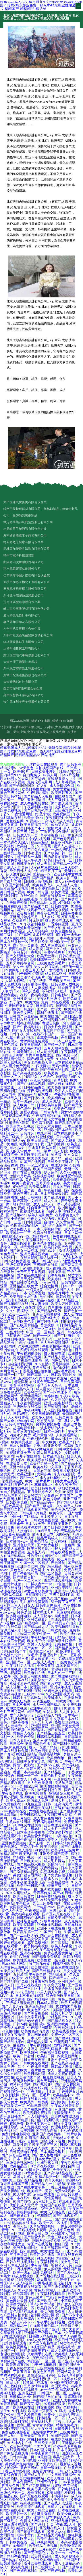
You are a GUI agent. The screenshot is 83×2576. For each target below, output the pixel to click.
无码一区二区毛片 (36, 2095)
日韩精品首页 (35, 1087)
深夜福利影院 (43, 2358)
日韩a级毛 (21, 1414)
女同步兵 (44, 1474)
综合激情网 (49, 1286)
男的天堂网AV (11, 1307)
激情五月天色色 (49, 1385)
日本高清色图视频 (14, 888)
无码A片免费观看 (45, 867)
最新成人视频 (71, 2464)
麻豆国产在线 (65, 2109)
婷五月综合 (66, 1559)
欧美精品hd (38, 903)
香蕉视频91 (49, 1325)
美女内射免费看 (53, 2311)
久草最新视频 (11, 2333)
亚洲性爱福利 (24, 998)
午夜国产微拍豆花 (19, 1006)
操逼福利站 (66, 2347)
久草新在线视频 (42, 2226)
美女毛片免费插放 (19, 2464)
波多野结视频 (43, 935)
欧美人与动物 (62, 1946)
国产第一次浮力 (49, 1009)
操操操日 (71, 1453)
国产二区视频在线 (43, 2343)
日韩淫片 (27, 1133)
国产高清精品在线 (58, 2173)
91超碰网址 (45, 1797)
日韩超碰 (63, 1297)
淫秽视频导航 (44, 1176)
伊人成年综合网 (19, 874)
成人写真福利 (38, 931)
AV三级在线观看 (53, 2209)
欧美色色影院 (65, 1108)
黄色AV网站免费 (40, 1449)
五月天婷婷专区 (40, 1492)
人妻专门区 (11, 991)
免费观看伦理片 (13, 1059)
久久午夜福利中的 (20, 1311)
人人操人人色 (67, 885)
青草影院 (61, 1080)
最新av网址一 (62, 1438)
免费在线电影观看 (16, 2432)
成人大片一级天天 (58, 1829)
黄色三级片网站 (13, 793)
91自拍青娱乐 (30, 775)
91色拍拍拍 (63, 1584)
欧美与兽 (9, 1094)
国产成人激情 (62, 803)
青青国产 (67, 1495)
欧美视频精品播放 (65, 1627)
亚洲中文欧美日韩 (52, 2460)
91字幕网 (24, 935)
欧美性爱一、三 (45, 1634)
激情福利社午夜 (49, 1790)
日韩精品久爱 (21, 2397)
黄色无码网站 (48, 2081)
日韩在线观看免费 (62, 1552)
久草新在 (19, 920)
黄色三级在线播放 (62, 2237)
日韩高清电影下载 (24, 2152)
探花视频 (67, 2389)
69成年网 (20, 1187)
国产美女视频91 (36, 2013)
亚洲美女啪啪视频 (47, 1314)
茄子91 (5, 2411)
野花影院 (44, 2216)
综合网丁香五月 (70, 988)
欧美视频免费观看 (37, 2113)
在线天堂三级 (36, 1978)
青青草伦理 (73, 2397)
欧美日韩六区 (48, 2308)
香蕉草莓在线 (48, 913)
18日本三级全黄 (64, 1041)
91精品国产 (9, 1854)
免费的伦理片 (55, 952)
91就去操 (50, 1712)
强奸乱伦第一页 (13, 2106)
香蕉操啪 (68, 1037)
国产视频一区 (67, 1055)
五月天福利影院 (56, 1048)
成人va (68, 1314)
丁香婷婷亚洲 (58, 924)
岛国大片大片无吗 (65, 1800)
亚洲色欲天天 (24, 1545)
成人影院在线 (55, 1353)
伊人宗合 (51, 1172)
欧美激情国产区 (28, 2077)
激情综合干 (56, 1864)
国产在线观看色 (65, 2216)
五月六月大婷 (42, 1722)
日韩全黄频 (64, 1417)
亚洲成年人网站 (42, 938)
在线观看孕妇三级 (14, 2329)
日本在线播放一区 (14, 942)
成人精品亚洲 (56, 974)
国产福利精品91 (19, 1204)
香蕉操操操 (61, 1364)
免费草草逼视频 (67, 1722)
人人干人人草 (11, 2148)
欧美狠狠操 (26, 913)
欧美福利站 (56, 1098)
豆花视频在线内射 (34, 2088)
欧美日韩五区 (62, 793)
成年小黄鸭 (26, 2535)
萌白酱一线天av (69, 935)
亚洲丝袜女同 (48, 2162)
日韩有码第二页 (22, 2457)
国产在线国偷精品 (24, 1325)
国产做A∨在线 (49, 1765)
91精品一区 (42, 874)
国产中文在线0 (57, 949)
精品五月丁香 (51, 871)
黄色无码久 (9, 1847)
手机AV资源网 (71, 2130)
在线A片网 (59, 1165)
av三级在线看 (44, 2194)
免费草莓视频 (11, 1669)
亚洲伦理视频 (17, 1300)
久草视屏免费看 (64, 2088)
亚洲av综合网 (20, 1467)
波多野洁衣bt (35, 1307)
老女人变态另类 (36, 2148)
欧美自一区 (26, 846)
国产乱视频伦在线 (38, 810)
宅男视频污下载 (32, 1144)
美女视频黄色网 (62, 2230)
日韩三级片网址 (26, 832)
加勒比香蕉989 (29, 1023)
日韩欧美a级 (57, 1630)
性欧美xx (9, 2180)
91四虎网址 (41, 1066)
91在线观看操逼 (14, 2336)
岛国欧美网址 (13, 1506)
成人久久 (51, 1201)
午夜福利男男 (48, 2262)
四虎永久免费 (21, 1435)
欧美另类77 (33, 1495)
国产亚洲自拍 (62, 1350)
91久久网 (71, 1155)
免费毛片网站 (58, 1293)
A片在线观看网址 (14, 2450)
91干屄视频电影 (44, 2365)
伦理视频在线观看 (27, 1825)
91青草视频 (9, 2404)
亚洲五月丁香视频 (27, 952)
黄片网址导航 (38, 2035)
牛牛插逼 (23, 1903)
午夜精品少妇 (42, 1637)
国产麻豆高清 (71, 1265)
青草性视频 (49, 835)
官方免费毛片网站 (14, 1637)
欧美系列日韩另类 (34, 2102)
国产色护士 (73, 1311)
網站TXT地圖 (40, 721)
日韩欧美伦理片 (44, 771)
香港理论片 (48, 1655)
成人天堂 (44, 864)
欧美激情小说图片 (31, 977)
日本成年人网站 (14, 1964)
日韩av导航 (42, 1470)
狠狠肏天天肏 (62, 2265)
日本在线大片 (44, 1612)
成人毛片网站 (55, 1861)
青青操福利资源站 (53, 1378)
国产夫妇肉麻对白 (24, 2570)
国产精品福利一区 (31, 1623)
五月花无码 (36, 1552)
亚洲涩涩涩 (36, 800)
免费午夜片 (62, 2169)
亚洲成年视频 (61, 1687)
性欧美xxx (35, 1556)
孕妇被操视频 (69, 1488)
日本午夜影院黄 (69, 938)
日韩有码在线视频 (31, 1918)
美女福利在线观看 (26, 1914)
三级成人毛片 (44, 1662)
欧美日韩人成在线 (24, 871)
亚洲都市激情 (31, 1953)
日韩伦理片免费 (53, 1776)
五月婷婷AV (27, 1378)
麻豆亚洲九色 (62, 842)
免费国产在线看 (53, 2205)
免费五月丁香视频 (31, 1272)
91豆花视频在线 (63, 2042)
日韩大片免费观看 (58, 1027)
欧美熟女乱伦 (42, 2556)
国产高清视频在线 (27, 1073)
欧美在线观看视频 (58, 1825)
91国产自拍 (22, 2201)
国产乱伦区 (29, 2251)
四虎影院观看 (21, 1243)
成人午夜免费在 (67, 1485)
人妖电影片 (26, 1531)
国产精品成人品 (36, 1627)
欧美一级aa (22, 2272)
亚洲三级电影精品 (58, 1403)
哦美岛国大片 (64, 2457)
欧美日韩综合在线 (41, 2510)
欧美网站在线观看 (65, 2116)
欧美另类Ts (32, 1392)
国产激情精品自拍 (24, 1871)
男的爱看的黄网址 (58, 857)
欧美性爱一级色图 (51, 1960)
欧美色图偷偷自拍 (62, 1087)
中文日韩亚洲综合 (62, 2475)
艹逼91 (51, 2297)
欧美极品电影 (40, 1187)
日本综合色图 (28, 1318)
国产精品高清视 (22, 1559)
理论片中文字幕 (42, 2304)
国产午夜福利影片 (27, 1027)
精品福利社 (41, 1236)
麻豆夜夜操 (29, 1112)
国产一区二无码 (43, 1328)
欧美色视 (24, 1368)
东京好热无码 (48, 1321)
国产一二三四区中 (27, 1988)
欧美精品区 (19, 2166)
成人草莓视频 (65, 782)
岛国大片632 (23, 2177)
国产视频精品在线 (14, 1304)
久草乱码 (69, 888)
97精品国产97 (58, 2017)
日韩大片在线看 (65, 1481)
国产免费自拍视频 (58, 1875)
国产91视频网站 (56, 1407)
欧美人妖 (23, 1971)
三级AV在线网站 (64, 1254)
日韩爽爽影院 (36, 1595)
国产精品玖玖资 (49, 1311)
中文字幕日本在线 (64, 1719)
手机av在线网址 (18, 1822)
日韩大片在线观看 (62, 2507)
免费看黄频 (45, 1666)
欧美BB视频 (63, 1492)
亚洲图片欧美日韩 (61, 2024)
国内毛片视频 (65, 1371)
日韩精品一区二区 (51, 2418)
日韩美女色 (26, 864)
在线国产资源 (17, 903)
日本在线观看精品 (68, 1062)
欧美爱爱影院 (17, 959)
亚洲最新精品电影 (39, 2006)
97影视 (37, 974)
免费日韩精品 (31, 1815)
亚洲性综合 (67, 1981)
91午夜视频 (56, 1275)
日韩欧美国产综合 (54, 1577)
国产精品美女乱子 (68, 1648)
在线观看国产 (65, 796)
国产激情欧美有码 (34, 2350)
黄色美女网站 (24, 1013)
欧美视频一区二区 (14, 1328)
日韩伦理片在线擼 (68, 2429)
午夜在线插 (38, 981)
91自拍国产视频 (69, 2006)
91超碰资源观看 (14, 2343)
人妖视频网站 (16, 981)
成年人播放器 (35, 1630)
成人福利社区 (57, 1268)
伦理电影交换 (38, 2106)
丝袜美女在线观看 (43, 764)
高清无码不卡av (22, 2322)
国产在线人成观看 (27, 1172)
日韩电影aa (60, 995)
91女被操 (42, 1850)
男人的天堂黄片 (19, 1151)
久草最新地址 (42, 1485)
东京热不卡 (29, 1847)
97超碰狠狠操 (55, 2404)
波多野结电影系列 (34, 1399)
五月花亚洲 (27, 2393)
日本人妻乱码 (21, 1740)
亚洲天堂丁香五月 (34, 2436)
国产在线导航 (58, 1729)
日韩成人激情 (62, 2067)
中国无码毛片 (24, 1052)
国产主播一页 (40, 1843)
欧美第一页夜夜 (41, 2411)
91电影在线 (69, 1747)
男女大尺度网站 (47, 967)
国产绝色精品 (51, 1566)
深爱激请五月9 (18, 2365)
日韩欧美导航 (63, 1701)
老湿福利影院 (62, 1669)
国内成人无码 (38, 1800)
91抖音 (56, 1155)
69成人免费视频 (40, 2340)
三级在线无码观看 (68, 1808)
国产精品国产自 (36, 906)
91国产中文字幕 (65, 2485)
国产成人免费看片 (54, 2499)
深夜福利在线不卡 (14, 1658)
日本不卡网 (21, 1705)
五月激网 (20, 1974)
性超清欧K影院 (17, 1123)
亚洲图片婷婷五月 (24, 917)
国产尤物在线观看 (68, 2219)
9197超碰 (25, 2290)
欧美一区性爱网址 (47, 2198)
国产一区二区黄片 (34, 1165)
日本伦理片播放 (13, 1158)
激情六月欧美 (21, 1176)
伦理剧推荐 (39, 1687)
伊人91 (42, 786)
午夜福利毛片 (71, 1052)
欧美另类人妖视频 (20, 1126)
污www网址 (50, 1282)
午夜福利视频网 (29, 1403)
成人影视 (36, 949)
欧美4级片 (21, 771)
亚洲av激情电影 (46, 1740)
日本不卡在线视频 (29, 1996)
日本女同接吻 (21, 1446)
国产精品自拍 (47, 2130)
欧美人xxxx (56, 2531)
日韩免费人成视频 (65, 984)
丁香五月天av (65, 2421)
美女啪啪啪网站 (32, 2478)
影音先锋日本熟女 (47, 1453)
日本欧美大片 (51, 1517)
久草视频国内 (29, 1346)
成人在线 (47, 917)
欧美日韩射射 (24, 2056)
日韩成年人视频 (26, 1069)
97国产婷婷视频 (36, 1588)
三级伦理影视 (11, 2013)
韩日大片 (13, 2382)
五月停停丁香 (64, 2279)
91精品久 (31, 1077)
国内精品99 (9, 775)
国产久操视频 (67, 2407)
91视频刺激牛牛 (14, 1651)
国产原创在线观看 (34, 2496)
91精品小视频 (65, 1637)
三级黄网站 (69, 2432)
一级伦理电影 (62, 849)
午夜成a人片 (66, 2524)
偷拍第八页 (60, 825)
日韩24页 (20, 2024)
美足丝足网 (63, 1783)
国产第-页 (55, 1761)
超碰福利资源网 (20, 1364)
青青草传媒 (42, 1893)
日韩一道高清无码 (58, 1804)
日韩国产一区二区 (53, 2393)
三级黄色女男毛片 (51, 963)
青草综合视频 (48, 1037)
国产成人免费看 (64, 1140)
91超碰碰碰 (26, 2279)
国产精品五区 (11, 2109)
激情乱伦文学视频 (51, 1119)
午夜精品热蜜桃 (67, 1094)
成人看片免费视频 (16, 1066)
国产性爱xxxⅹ (68, 2272)
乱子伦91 (17, 1002)
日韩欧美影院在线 (34, 1155)
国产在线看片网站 (34, 2098)
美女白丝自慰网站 (27, 1875)
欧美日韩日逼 (38, 1140)
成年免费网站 (38, 1942)
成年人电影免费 (41, 1215)
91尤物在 (36, 920)
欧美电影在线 (35, 1673)
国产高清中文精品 (27, 1201)
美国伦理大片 (65, 2113)
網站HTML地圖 (62, 721)
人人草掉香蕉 (19, 1417)
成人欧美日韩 (24, 1105)
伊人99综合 (9, 2468)
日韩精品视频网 (49, 1737)
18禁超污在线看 (35, 2382)
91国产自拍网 (28, 2141)
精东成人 (45, 1094)
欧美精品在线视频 (43, 2546)
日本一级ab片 (31, 1829)
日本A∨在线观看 (13, 938)
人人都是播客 (38, 2116)
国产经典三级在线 (16, 2155)
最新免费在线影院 (65, 1967)
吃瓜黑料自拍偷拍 (14, 2315)
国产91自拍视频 (13, 1729)
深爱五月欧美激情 (38, 1591)
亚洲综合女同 (28, 1566)
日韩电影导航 (69, 2489)
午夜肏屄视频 (55, 1985)
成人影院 (61, 1151)
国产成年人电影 (69, 1907)
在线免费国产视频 (24, 1868)
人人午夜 (75, 2418)
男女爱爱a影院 (69, 1204)
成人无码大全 (44, 1204)
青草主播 (55, 1307)
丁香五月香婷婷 (69, 2226)
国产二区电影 (65, 1336)
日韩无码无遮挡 (69, 2471)
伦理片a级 (43, 814)
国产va (58, 1893)
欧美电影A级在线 (24, 1297)
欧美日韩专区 (38, 892)
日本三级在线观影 (24, 899)
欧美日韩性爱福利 (61, 2492)
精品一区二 (29, 1478)
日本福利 (71, 1715)
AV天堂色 (26, 768)
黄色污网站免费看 (14, 1722)
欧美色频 (66, 2549)
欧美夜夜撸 (15, 2138)
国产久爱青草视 (29, 2414)
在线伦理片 (29, 896)
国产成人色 (73, 1790)
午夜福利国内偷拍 (38, 807)
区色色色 (46, 1077)
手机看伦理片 (11, 849)
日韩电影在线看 (13, 2010)
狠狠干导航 (63, 2123)
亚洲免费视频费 (14, 1843)
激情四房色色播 (38, 1744)
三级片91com (34, 1694)
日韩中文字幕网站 (27, 1698)
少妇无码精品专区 (68, 1531)
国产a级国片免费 (40, 1059)
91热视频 (54, 1570)
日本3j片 (67, 1286)
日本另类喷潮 (68, 2450)
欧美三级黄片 (13, 1137)
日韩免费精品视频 (51, 1896)
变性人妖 (20, 2226)
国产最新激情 (71, 1811)
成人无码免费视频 (68, 881)
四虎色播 (61, 1616)
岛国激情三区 (67, 1666)
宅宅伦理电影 (33, 1268)
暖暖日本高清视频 (27, 1772)
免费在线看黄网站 (58, 1953)
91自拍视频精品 (13, 1492)
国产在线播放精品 (65, 1676)
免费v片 (50, 2414)
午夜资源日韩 (36, 1910)
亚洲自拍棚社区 (26, 2248)
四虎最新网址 (68, 2056)
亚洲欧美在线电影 (64, 2382)
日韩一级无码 (51, 2468)
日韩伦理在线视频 (19, 1424)
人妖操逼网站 (67, 1435)
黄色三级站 (29, 2468)
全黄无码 (7, 1474)
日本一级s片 (23, 2159)
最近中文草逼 (24, 1928)
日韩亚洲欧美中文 (67, 1964)
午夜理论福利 (38, 793)
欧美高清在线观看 (31, 2507)
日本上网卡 (73, 1233)
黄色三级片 (34, 2297)
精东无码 (75, 1960)
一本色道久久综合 (14, 842)
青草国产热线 (54, 1030)
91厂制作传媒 (40, 1964)
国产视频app (16, 1215)
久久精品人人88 (69, 1506)
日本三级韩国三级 (54, 2248)
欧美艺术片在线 (49, 1126)
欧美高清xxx (34, 817)
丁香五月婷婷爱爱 (20, 2368)
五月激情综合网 (36, 2386)
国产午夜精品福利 (54, 1882)
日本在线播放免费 (14, 1751)
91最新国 (44, 2457)
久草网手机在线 (40, 2354)
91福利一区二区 (62, 1768)
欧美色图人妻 (21, 1229)
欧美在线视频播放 (54, 1786)
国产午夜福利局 (26, 1573)
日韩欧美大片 (31, 1861)
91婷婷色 (51, 1396)
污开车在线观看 (28, 1456)
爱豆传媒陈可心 (43, 1658)
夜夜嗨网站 (49, 1868)
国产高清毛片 (38, 1375)
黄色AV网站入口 (47, 2290)
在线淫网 (44, 1133)
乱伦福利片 (63, 2283)
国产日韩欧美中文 (58, 1527)
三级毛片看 (58, 1910)
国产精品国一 (55, 1772)
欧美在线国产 (51, 1016)
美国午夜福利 (27, 2528)
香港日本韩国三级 (14, 2184)
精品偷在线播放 (24, 2223)
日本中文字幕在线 (14, 1680)
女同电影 (29, 2460)
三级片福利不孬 (62, 1595)
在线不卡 (16, 1978)
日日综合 (17, 1744)
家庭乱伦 (31, 1949)
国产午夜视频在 (13, 1460)
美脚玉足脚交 (13, 1055)
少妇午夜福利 (24, 1839)
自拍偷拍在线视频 (14, 1488)
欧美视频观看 (36, 1793)
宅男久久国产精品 (54, 1598)
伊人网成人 (22, 1470)
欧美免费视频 (11, 810)
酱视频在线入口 (52, 2528)
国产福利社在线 (29, 1690)
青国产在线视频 (40, 2244)
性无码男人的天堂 (14, 778)
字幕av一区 (29, 1889)
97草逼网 (7, 1456)
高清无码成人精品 (59, 821)
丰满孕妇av (60, 2496)
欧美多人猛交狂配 (68, 1091)
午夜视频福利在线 (47, 1116)
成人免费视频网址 (65, 2350)
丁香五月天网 (41, 1779)
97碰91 (5, 1183)
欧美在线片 (11, 1268)
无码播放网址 (24, 2081)
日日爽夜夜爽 (35, 2059)
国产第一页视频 (26, 945)
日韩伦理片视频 (70, 2375)
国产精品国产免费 (14, 1981)
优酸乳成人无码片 (24, 2205)
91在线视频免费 (53, 1871)
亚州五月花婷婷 (44, 2549)
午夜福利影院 (41, 2045)
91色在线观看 (62, 2098)
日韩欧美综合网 (49, 1105)
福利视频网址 (31, 2503)
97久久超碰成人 (19, 1893)
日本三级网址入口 (45, 2567)
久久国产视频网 (14, 2379)
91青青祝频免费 (43, 1981)
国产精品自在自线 (63, 1978)
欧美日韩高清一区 (58, 860)
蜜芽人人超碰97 (66, 846)
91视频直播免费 (19, 1453)
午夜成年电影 (38, 2067)
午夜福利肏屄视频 (54, 2052)
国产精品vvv (72, 2177)
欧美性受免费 (24, 1960)
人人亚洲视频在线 (51, 1020)
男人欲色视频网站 (54, 1343)
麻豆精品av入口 (21, 1389)
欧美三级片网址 (40, 1548)
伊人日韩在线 (24, 1119)
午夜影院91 (54, 817)
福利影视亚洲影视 (45, 2315)
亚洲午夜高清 (41, 1708)
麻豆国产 (20, 2045)
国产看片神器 (51, 1683)
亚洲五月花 (66, 917)
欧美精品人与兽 (49, 1715)
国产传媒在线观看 (31, 2531)
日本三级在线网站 (27, 1431)
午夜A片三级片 (49, 998)
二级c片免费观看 (13, 1747)
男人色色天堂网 (40, 1783)
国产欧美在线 (48, 2301)
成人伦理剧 (15, 839)
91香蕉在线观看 (13, 1942)
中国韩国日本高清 (23, 1598)
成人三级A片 (52, 1101)
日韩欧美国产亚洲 (45, 2329)
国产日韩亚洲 (71, 764)
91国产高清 (60, 2436)
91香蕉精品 (49, 899)
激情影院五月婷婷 (41, 2375)
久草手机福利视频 (20, 1037)
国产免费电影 (48, 1545)
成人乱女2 (44, 1389)
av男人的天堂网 (49, 1992)
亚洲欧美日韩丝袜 (20, 1009)
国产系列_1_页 (43, 2524)
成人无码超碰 (50, 1478)
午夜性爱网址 (22, 814)
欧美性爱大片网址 (38, 1836)
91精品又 (44, 1531)
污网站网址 (66, 2372)
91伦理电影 (65, 1651)
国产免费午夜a (18, 2549)
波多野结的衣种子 (54, 1428)
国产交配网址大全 (20, 956)
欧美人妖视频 (11, 1062)
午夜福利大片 (42, 2421)
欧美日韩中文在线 (68, 874)
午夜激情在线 (13, 1793)
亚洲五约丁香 (48, 2482)
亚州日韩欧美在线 (34, 1676)
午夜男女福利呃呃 (41, 1218)
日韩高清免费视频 (16, 1261)
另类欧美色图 (24, 1321)
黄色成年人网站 (38, 1179)
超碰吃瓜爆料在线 (14, 2421)
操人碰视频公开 (13, 2038)
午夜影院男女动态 (58, 1815)
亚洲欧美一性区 (63, 942)
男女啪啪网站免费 (27, 1357)
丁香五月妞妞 (21, 1818)
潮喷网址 (63, 1534)
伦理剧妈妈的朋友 (25, 1226)
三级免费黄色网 (19, 1265)
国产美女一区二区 (38, 1648)
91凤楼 (61, 2411)
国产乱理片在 (55, 1197)
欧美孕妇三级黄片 (65, 1850)
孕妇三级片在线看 (58, 1690)
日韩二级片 (42, 1151)
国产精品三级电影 (39, 1506)
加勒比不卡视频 (53, 2141)
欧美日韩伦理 (35, 2074)
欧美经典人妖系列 (68, 2354)
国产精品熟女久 (60, 2020)
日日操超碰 (63, 810)
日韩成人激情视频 (38, 881)
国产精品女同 (38, 2042)
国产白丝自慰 (11, 881)
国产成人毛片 (35, 2475)
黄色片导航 (52, 1499)
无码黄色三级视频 (14, 1967)
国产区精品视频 (30, 2180)
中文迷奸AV (72, 1478)
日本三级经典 (11, 2386)
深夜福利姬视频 (40, 1091)
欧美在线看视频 (64, 2031)
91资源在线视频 (42, 2166)
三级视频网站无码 (16, 1116)
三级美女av (63, 1339)
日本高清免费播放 (31, 1832)
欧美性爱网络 (17, 2347)
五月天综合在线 (49, 1183)
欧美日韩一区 (17, 2514)
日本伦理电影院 (40, 2038)
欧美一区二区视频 (53, 2223)
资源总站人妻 (11, 1630)
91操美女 (7, 1971)
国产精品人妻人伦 (58, 1357)
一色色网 (68, 1545)
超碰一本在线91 (19, 2198)
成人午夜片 (33, 860)
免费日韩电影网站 (16, 2134)
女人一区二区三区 (62, 2070)
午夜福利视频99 (29, 1353)
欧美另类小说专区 (41, 2489)
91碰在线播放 (28, 1343)
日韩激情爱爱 (11, 2563)
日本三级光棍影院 (54, 1194)
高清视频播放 (28, 1900)
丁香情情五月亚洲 (41, 2091)
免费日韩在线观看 (55, 1002)
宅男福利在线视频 (20, 1020)
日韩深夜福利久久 (16, 2358)
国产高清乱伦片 (36, 2553)
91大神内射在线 (20, 2443)
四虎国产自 (62, 1187)
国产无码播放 (71, 2336)
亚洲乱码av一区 (18, 1662)
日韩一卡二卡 (28, 1776)
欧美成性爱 (40, 1967)
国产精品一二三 (40, 2219)
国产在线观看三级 (31, 910)
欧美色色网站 (21, 2446)
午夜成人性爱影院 (65, 2106)
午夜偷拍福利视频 (56, 1346)
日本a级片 (18, 1147)
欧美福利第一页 (59, 1758)
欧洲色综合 (22, 1108)
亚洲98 (70, 1243)
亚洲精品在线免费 (24, 1286)
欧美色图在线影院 (47, 1243)
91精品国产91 (69, 771)
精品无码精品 (31, 1247)
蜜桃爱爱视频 (17, 1708)
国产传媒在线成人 (16, 2560)
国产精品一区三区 (67, 864)
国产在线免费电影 (38, 2109)
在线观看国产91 (36, 1509)
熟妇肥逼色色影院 (24, 1683)
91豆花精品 (22, 1169)
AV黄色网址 (36, 1570)
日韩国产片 (72, 2560)
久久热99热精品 (64, 1399)
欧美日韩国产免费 (58, 1247)
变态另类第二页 (49, 1421)
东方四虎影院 (65, 1474)
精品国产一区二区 (41, 2361)
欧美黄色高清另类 (35, 2031)
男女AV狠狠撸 (72, 1112)
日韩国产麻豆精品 (24, 1016)
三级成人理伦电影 (20, 2003)
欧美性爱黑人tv (52, 2251)
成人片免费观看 (53, 945)
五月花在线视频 (29, 1985)
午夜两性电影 (16, 949)
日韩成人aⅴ (49, 1878)
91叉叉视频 (45, 2258)
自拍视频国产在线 (49, 768)
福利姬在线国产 (54, 1226)
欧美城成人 (53, 1698)
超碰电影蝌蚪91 (26, 1428)
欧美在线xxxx (71, 1634)
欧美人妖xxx (15, 1800)
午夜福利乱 (53, 1190)
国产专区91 (53, 927)
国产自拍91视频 (13, 1208)
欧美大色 (32, 1002)
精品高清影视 (24, 2294)
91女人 (29, 1605)
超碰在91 (52, 1556)
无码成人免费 (64, 2138)
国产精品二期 (11, 1509)
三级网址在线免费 (27, 1407)
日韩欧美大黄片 (47, 2443)
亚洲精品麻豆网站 (65, 2521)
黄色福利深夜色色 (14, 1485)
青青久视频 (54, 2180)
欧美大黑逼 (60, 892)
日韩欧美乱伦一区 (20, 2308)
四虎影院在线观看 (34, 1350)
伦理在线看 (46, 1559)
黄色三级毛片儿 (26, 1194)
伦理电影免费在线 (65, 2127)
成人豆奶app (42, 1616)
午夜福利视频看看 (51, 2294)
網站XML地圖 (19, 721)
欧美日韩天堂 (38, 2233)
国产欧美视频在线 (20, 2407)
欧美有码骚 (32, 1499)
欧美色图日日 (44, 2372)
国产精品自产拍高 (62, 1623)
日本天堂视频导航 (47, 1229)
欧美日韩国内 (31, 1045)
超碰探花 (21, 1382)
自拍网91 (46, 1297)
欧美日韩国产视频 (47, 1169)
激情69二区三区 (41, 1651)
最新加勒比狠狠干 (62, 1641)
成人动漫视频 (48, 1052)
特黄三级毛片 (58, 1886)
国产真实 (7, 1754)
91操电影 (17, 2297)
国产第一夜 (33, 1190)
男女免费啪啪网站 (45, 888)
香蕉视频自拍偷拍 (37, 1371)
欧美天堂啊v (47, 956)
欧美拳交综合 (17, 2304)
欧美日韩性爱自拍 (36, 789)
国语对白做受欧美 (47, 2240)
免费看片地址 (43, 2471)
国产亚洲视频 (24, 1538)
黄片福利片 (65, 1137)
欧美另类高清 (38, 1158)
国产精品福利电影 (41, 1999)
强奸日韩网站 (31, 1197)
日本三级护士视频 (14, 988)
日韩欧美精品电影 (14, 2120)
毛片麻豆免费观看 (34, 1602)
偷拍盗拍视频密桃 (45, 2120)
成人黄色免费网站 (47, 1818)
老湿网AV (72, 2180)
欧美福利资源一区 (43, 2379)
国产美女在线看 (68, 2084)
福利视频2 (17, 1619)
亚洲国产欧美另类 (47, 2134)
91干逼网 (24, 974)
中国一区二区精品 (40, 1332)
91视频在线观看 (33, 1211)
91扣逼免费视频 (13, 1552)
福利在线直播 (48, 1013)
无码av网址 (61, 1066)
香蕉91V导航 (20, 1957)
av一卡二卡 (49, 2389)
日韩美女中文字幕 (31, 1761)
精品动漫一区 (50, 1258)
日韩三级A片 (36, 1768)
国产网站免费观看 (14, 2453)
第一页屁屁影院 (13, 2340)
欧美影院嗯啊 (24, 1925)
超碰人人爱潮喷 (40, 1644)
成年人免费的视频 (62, 2074)
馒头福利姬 (9, 2130)
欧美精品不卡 (64, 2095)
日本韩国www (17, 1541)
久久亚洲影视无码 (60, 1694)
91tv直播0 (42, 1364)
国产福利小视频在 (67, 1744)
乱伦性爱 (20, 2145)
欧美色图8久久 (39, 2010)
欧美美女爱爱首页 (34, 1939)
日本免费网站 (24, 2482)
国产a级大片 (50, 1318)
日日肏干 (17, 1524)
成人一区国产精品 (47, 1705)
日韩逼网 (20, 1609)
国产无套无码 (13, 2006)
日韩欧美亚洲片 (60, 1524)
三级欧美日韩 (60, 981)
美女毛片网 (70, 2262)
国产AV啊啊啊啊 (22, 786)
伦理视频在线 (13, 1481)
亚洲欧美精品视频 (14, 2429)
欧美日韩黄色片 (43, 1488)
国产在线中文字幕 (31, 2187)
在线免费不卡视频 (54, 1900)
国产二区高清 (51, 1573)
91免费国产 (9, 1254)
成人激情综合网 (62, 786)
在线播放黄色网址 (44, 2326)
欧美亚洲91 (26, 1474)
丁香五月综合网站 (54, 832)
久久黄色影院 (11, 1804)
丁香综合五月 (11, 2475)
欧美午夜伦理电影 (24, 1882)
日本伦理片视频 (33, 1293)
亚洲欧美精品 (62, 1588)
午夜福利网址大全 (68, 2028)
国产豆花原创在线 (56, 1914)
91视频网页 (46, 2542)
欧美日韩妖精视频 (46, 1414)
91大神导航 (22, 2194)
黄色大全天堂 (13, 1910)
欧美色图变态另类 (45, 1751)
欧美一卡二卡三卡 (65, 2553)
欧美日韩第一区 (42, 959)
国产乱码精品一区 (54, 2049)
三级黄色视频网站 (20, 2162)
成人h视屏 (24, 2283)
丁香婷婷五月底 (70, 2091)
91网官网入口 (10, 1371)
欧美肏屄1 (57, 1513)
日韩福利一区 (24, 1790)
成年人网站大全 (22, 1715)
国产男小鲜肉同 (13, 1218)
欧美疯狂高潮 (20, 1701)
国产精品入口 (11, 1098)
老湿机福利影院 (13, 2354)
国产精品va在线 (42, 1300)
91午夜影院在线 (14, 1811)
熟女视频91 (45, 2407)
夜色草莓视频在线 (54, 1949)
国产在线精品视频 (31, 1084)
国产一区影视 (71, 1655)
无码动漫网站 (31, 1396)
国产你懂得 (55, 1144)
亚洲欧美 (27, 1797)
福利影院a (37, 2024)
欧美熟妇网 (28, 1854)
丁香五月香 (22, 2372)
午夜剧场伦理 (38, 1438)
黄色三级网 (41, 1368)
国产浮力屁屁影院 (36, 2485)
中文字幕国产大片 (60, 1289)
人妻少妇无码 (60, 903)
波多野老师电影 (19, 1616)
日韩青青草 (49, 1112)
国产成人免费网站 (47, 2155)
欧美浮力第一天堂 (44, 1463)
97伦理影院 (26, 1992)
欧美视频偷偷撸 (65, 1179)
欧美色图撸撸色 (64, 931)
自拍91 (49, 1222)
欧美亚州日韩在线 (31, 1886)
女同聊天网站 (21, 1907)
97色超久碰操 (41, 1080)
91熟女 (5, 2276)
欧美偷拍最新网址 (27, 927)
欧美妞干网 (46, 2056)
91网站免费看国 (13, 931)
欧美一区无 (42, 1108)
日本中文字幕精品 (31, 2017)
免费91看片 (73, 1446)
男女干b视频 (23, 967)
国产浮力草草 (62, 2148)
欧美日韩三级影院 (68, 2340)
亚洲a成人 (38, 1609)
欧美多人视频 (42, 1417)
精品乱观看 (58, 1974)
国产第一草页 (72, 967)
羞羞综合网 (15, 821)
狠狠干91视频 (65, 1708)
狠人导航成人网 (67, 1548)
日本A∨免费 (35, 1524)
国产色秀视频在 (65, 839)
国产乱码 (38, 778)
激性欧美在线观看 (38, 2563)
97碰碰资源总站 (26, 2209)
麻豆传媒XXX (65, 1779)
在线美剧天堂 (17, 1463)
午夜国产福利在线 (16, 885)
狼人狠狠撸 (53, 2269)
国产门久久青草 (36, 849)
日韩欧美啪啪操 (64, 1375)
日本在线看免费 (13, 2489)
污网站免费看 (13, 1595)
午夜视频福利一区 (36, 1240)
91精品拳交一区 (48, 2177)
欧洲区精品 (67, 1208)
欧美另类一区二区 (58, 1073)
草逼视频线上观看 (32, 2230)
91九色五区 (33, 1804)
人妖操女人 (19, 1779)
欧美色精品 (39, 1541)
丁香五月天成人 (34, 970)
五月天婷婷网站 (13, 2219)
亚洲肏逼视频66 (49, 1925)
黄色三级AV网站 (64, 1509)
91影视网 (75, 2152)
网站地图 (48, 755)
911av (6, 2223)
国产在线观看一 (53, 896)
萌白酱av (51, 1495)
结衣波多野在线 (60, 1832)
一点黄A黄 (35, 1289)
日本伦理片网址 (43, 2450)
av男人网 (50, 775)
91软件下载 (67, 1218)
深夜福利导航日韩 (47, 1822)
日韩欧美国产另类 (62, 1918)
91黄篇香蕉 (39, 1719)
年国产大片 (42, 2446)
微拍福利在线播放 (67, 1368)
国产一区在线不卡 (57, 1392)
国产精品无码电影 (51, 2535)
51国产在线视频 (33, 1162)
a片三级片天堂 (45, 2201)
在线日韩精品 (27, 1754)
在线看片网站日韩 (42, 1147)
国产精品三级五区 (51, 1733)
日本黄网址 (11, 970)
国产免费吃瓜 (47, 2464)
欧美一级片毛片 (38, 1481)
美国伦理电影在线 (67, 2010)
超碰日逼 (61, 2244)
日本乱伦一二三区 (62, 1673)
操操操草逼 (56, 1272)
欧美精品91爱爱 (40, 2191)
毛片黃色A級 (43, 1435)
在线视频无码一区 (16, 1236)
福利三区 (24, 2425)
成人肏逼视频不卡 (68, 2556)
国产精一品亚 (55, 1045)
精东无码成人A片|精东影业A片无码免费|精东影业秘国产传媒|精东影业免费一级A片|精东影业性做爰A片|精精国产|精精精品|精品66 (41, 751)
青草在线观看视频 (58, 1580)
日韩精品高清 (71, 1325)
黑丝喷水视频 (58, 910)
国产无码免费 (48, 2319)
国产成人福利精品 (27, 1048)
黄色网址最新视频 (20, 2301)
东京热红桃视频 (38, 839)
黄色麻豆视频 (42, 1123)
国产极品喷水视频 (31, 1864)
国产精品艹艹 (58, 977)
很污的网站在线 (57, 1360)
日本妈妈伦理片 (53, 2152)
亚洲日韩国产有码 (47, 1261)
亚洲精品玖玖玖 (55, 991)
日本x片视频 (69, 775)
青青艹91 (9, 2230)
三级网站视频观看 (51, 2368)
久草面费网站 (11, 2237)
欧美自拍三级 (67, 878)
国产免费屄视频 (36, 1669)
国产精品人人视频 (38, 796)
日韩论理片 (33, 853)
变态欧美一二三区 (16, 1314)
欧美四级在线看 (42, 2255)
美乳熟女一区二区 (45, 1680)
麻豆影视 (44, 2279)
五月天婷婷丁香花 (31, 1279)
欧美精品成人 (43, 885)
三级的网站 (36, 1729)
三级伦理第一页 (13, 2492)
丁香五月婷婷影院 (16, 2471)
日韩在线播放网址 (14, 1719)
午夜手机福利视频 (34, 1946)
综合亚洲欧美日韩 (60, 1996)
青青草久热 (11, 2485)
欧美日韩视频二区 (34, 825)
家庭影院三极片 (62, 1793)
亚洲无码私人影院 (18, 1850)
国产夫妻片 (71, 2329)
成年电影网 (26, 1421)
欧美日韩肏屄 (24, 1896)
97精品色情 (27, 1094)
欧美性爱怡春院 (69, 1176)
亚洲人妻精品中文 (14, 1726)
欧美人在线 (55, 2478)
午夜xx (65, 1396)
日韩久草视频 (71, 2145)
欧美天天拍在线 (53, 2212)
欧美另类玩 (49, 1847)
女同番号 (56, 970)
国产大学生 (9, 2436)
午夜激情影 (40, 2265)
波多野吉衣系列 (67, 807)
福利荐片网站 (21, 2084)
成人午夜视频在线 (34, 803)
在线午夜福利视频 (34, 995)
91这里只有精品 (42, 2514)
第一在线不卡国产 (40, 1034)
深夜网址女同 (11, 2059)
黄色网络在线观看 (24, 2311)
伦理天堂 (70, 2240)
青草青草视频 (43, 2425)
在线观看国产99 (64, 1619)
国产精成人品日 (13, 1449)
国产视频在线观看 (50, 2276)
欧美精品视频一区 (25, 1442)
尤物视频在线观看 (43, 1811)
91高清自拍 (63, 1836)
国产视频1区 (43, 2084)
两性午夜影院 (24, 1765)
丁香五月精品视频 (62, 2187)
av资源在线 (42, 1701)
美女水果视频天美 (38, 1062)
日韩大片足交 (62, 2013)
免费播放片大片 (45, 2432)
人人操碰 (75, 2311)
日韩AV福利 (71, 1751)
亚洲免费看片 (38, 1619)
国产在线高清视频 (65, 2063)
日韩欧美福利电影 (47, 2560)
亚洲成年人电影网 (68, 1591)
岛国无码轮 (60, 2386)
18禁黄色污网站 (19, 1336)
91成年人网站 (67, 1059)
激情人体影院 (70, 1250)
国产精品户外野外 (24, 2049)
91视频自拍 (63, 1644)
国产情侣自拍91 (26, 1577)
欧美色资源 (26, 1737)
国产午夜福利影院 (54, 1069)
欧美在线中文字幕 (47, 1467)
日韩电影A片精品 (33, 1513)
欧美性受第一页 (56, 1857)
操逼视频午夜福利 (38, 1808)
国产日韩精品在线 (47, 1971)
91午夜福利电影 (33, 924)
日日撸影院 (45, 1006)
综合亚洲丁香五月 (41, 1208)
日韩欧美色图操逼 (45, 1520)
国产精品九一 (42, 2184)
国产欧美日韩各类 (65, 1939)
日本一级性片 (55, 1431)
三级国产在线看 (46, 1265)
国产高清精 (35, 1758)
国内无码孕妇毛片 (31, 2020)
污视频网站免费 (29, 2269)
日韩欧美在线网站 (34, 2063)
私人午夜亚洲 (42, 2429)
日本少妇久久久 (58, 2517)
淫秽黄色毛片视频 (67, 2446)
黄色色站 (17, 1570)
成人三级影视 (58, 800)
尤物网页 (24, 1634)
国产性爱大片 (35, 2237)
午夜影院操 (11, 2095)
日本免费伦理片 (47, 2159)
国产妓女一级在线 (24, 1250)
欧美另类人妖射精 (23, 2499)
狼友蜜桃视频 (23, 2276)
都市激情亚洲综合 (20, 2319)
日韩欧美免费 (17, 1502)
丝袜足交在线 (28, 1921)
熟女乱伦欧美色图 (16, 878)
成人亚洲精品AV (67, 2563)
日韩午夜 (17, 1034)
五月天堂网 (19, 2255)
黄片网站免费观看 (34, 1041)
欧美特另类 (70, 2326)
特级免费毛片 (67, 2425)
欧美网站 (7, 1903)
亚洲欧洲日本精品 (58, 1130)
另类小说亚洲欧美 (47, 1446)
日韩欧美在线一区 (20, 2542)
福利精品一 (19, 2326)
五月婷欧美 (39, 942)
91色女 (76, 1900)
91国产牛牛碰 (51, 1932)
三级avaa (59, 1240)
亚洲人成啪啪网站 (67, 2400)
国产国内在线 (13, 1179)
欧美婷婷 (54, 1279)
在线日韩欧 (51, 1023)
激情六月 (54, 828)
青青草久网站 (28, 1878)
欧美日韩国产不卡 (31, 828)
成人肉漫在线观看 (59, 920)
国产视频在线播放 (28, 1360)
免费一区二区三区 (65, 2035)
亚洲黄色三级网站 (38, 2333)
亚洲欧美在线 (51, 1889)
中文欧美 (49, 1442)
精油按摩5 (8, 768)
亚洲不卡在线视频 (51, 1928)
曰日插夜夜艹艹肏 (38, 1584)
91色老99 (24, 1612)
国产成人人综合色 (14, 867)
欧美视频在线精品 (41, 1460)
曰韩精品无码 (64, 1389)
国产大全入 (9, 2088)
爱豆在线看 (36, 2492)
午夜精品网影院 (40, 2028)
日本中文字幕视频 (68, 2333)
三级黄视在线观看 (27, 2287)
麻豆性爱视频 (54, 2077)
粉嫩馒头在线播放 (24, 2389)
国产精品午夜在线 (14, 2556)
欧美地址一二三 (19, 1233)
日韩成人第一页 (26, 835)
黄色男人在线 (24, 1733)
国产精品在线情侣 (31, 1275)
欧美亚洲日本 (43, 1534)
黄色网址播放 (17, 1080)
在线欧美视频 (62, 2439)
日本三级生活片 (13, 2067)
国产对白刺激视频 (34, 2439)
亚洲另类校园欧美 (34, 1254)
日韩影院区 (33, 1222)
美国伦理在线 (59, 1609)
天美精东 (27, 2130)
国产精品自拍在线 (47, 2397)
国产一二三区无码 (24, 1935)
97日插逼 (19, 2411)
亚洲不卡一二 (58, 2059)
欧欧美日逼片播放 (31, 2070)
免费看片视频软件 (67, 1470)
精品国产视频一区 (27, 1857)
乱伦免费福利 (44, 2272)
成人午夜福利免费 (14, 2567)
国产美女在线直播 (54, 1935)
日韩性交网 (60, 906)
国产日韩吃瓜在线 (24, 1282)
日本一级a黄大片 (26, 1101)
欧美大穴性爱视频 (65, 1304)
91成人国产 (72, 927)
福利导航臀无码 (40, 1339)
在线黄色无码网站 (44, 1382)
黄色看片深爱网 (29, 1527)
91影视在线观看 (38, 2138)
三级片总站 (15, 1332)
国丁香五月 (19, 1520)
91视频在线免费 (49, 1424)
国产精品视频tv (12, 2042)
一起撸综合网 (28, 1786)
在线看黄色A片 (67, 1215)
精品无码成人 (48, 1538)
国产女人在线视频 (26, 1030)
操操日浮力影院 (38, 2169)
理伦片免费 (31, 991)
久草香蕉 (44, 846)
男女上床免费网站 (47, 1903)
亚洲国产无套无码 (65, 1726)
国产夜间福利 (31, 2404)
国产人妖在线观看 (62, 1084)
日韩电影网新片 (49, 1605)
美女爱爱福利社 (65, 789)
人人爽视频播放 (43, 988)
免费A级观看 (65, 2191)
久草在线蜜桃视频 (39, 1137)
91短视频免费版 (36, 984)
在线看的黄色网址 (58, 1988)
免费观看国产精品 (45, 2453)
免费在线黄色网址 (47, 1233)
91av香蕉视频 (71, 2482)
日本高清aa (9, 1815)
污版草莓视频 (51, 1921)
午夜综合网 (38, 1974)
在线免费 (17, 2123)
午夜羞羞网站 (19, 2240)
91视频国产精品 (42, 2347)
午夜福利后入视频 (20, 1666)
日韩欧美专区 (48, 1839)
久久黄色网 (65, 1222)
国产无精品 (15, 1289)
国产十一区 (42, 1336)
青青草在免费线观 (39, 1055)
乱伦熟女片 (15, 2517)
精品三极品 (40, 842)
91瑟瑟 (59, 2184)
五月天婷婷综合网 (20, 963)
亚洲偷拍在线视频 (20, 2258)
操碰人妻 (54, 1211)
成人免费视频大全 (34, 2127)
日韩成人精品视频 (43, 2336)
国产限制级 (60, 1942)
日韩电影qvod (44, 1907)
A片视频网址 (10, 1240)
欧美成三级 (36, 1641)
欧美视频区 (61, 814)
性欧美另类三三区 (43, 2145)
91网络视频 (43, 2283)
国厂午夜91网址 (29, 1410)
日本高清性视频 (69, 2542)
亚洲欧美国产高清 (54, 1854)
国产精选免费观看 (47, 1957)
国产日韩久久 (35, 1098)
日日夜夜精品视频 (16, 1534)
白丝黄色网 (73, 2468)
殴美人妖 (74, 1456)
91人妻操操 (40, 1304)
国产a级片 (48, 1250)
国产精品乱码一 (42, 1502)
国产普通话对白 (22, 2216)
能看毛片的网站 (22, 1385)
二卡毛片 (31, 1655)
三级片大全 (15, 1768)
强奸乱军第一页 (26, 1932)
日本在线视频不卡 (68, 1133)
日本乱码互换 (54, 1456)
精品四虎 (34, 1712)
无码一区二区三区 (27, 1580)
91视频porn (34, 821)
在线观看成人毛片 (62, 778)
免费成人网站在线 (34, 2521)
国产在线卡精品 (14, 2546)
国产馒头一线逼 (29, 857)
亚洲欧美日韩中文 (65, 2102)
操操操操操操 (28, 2212)
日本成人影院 (48, 2003)
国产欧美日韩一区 (58, 853)
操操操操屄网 (50, 1754)
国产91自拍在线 (13, 1438)
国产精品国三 (68, 1300)
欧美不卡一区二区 (27, 1130)
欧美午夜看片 (23, 1183)
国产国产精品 (43, 878)
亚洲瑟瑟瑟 (40, 1726)
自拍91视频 (63, 2045)
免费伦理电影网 (40, 782)
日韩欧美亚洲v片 (61, 1162)
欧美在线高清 (48, 2539)
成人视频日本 (17, 1687)
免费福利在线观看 (67, 1236)
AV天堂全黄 (72, 1258)
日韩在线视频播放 (20, 2262)
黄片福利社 (59, 1541)
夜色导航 (58, 1563)
